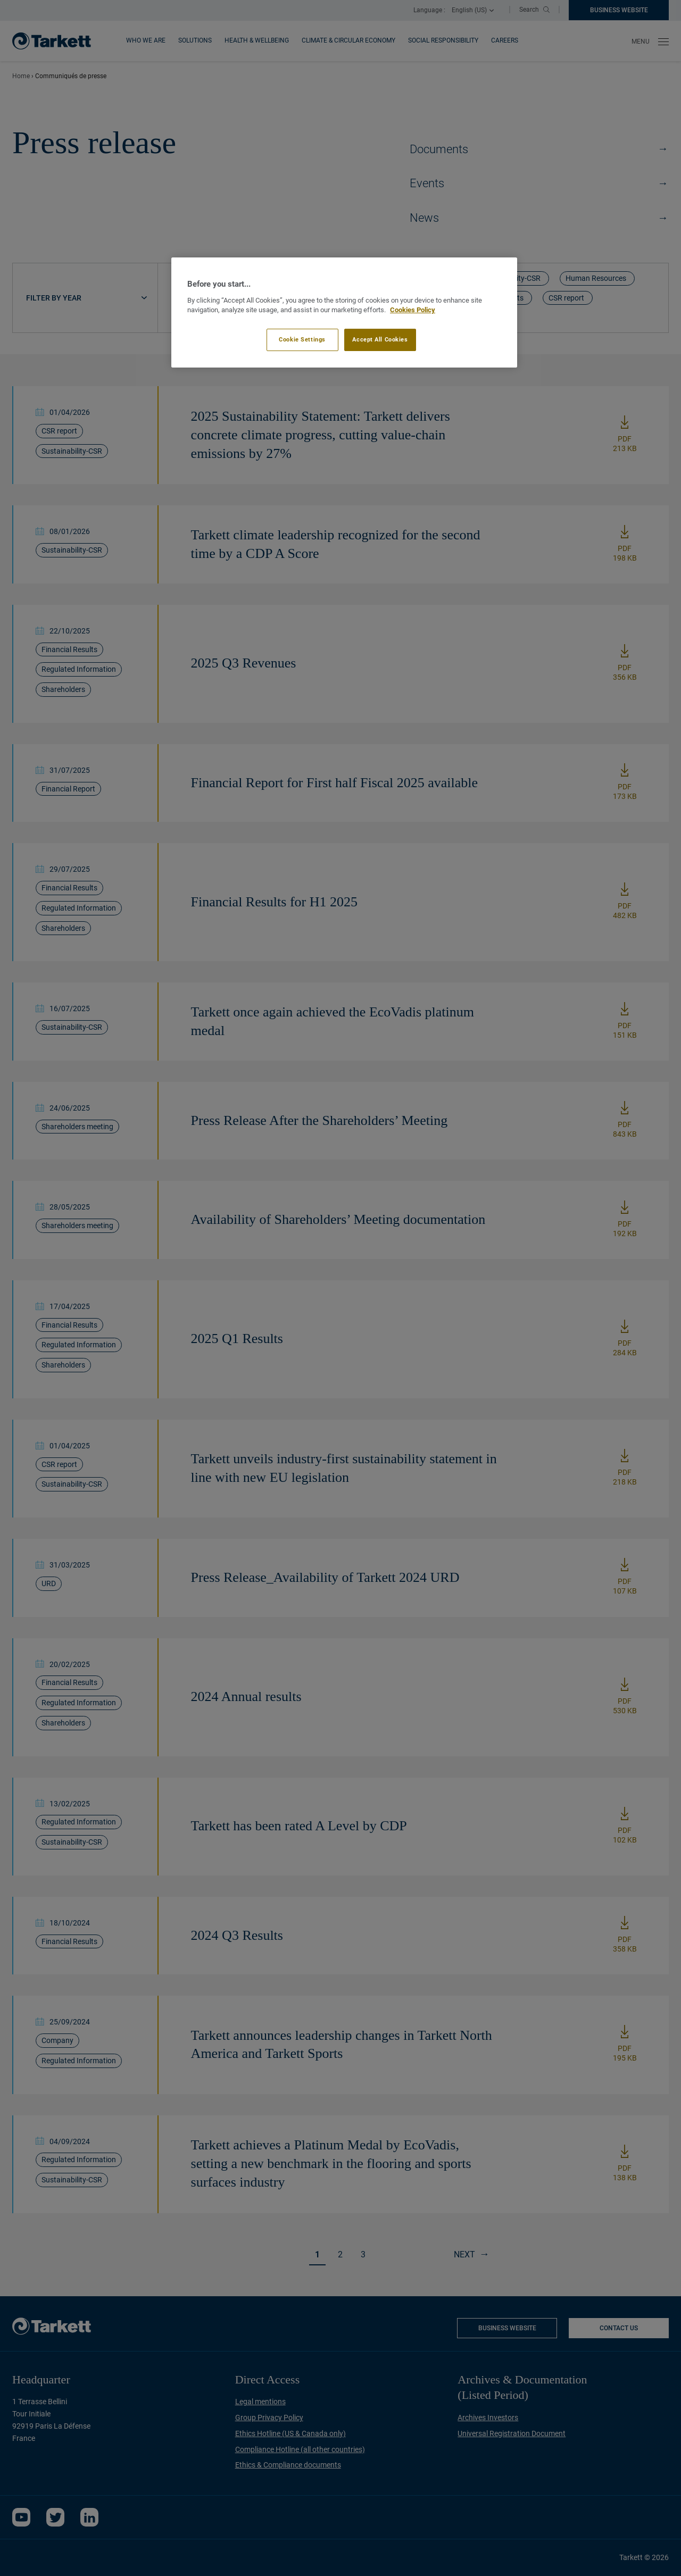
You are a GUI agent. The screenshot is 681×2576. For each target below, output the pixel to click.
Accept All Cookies (380, 339)
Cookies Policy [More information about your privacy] (412, 310)
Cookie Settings (302, 339)
